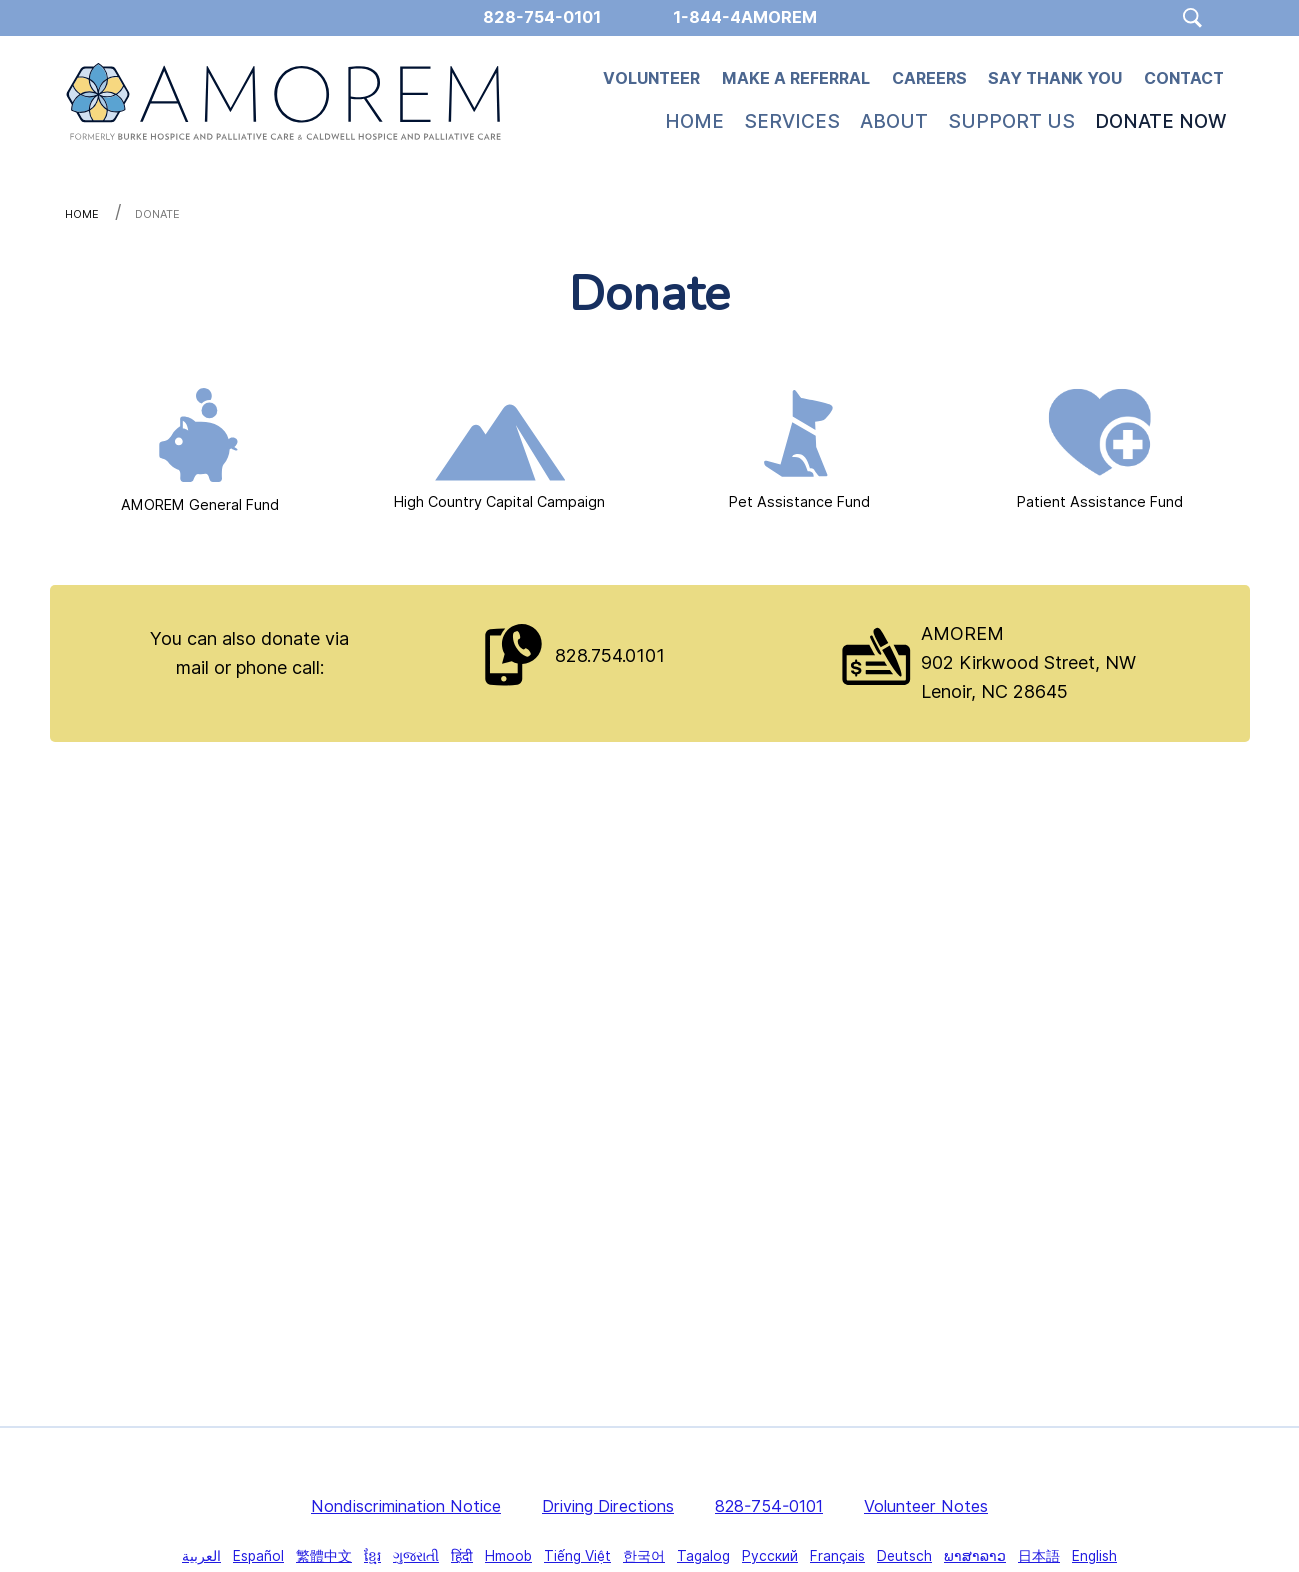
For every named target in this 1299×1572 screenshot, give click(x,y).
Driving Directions (608, 1506)
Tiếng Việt (577, 1556)
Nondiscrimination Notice (406, 1506)
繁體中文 (324, 1556)
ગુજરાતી (416, 1556)
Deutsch (904, 1556)
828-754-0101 (769, 1506)
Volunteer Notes (926, 1506)
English (1094, 1556)
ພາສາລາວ (975, 1556)
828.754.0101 (610, 655)
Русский (770, 1556)
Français (837, 1556)
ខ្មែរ (372, 1556)
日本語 (1039, 1556)
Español (258, 1556)
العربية (201, 1556)
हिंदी (462, 1556)
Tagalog (703, 1556)
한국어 (644, 1556)
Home (82, 214)
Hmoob (508, 1556)
